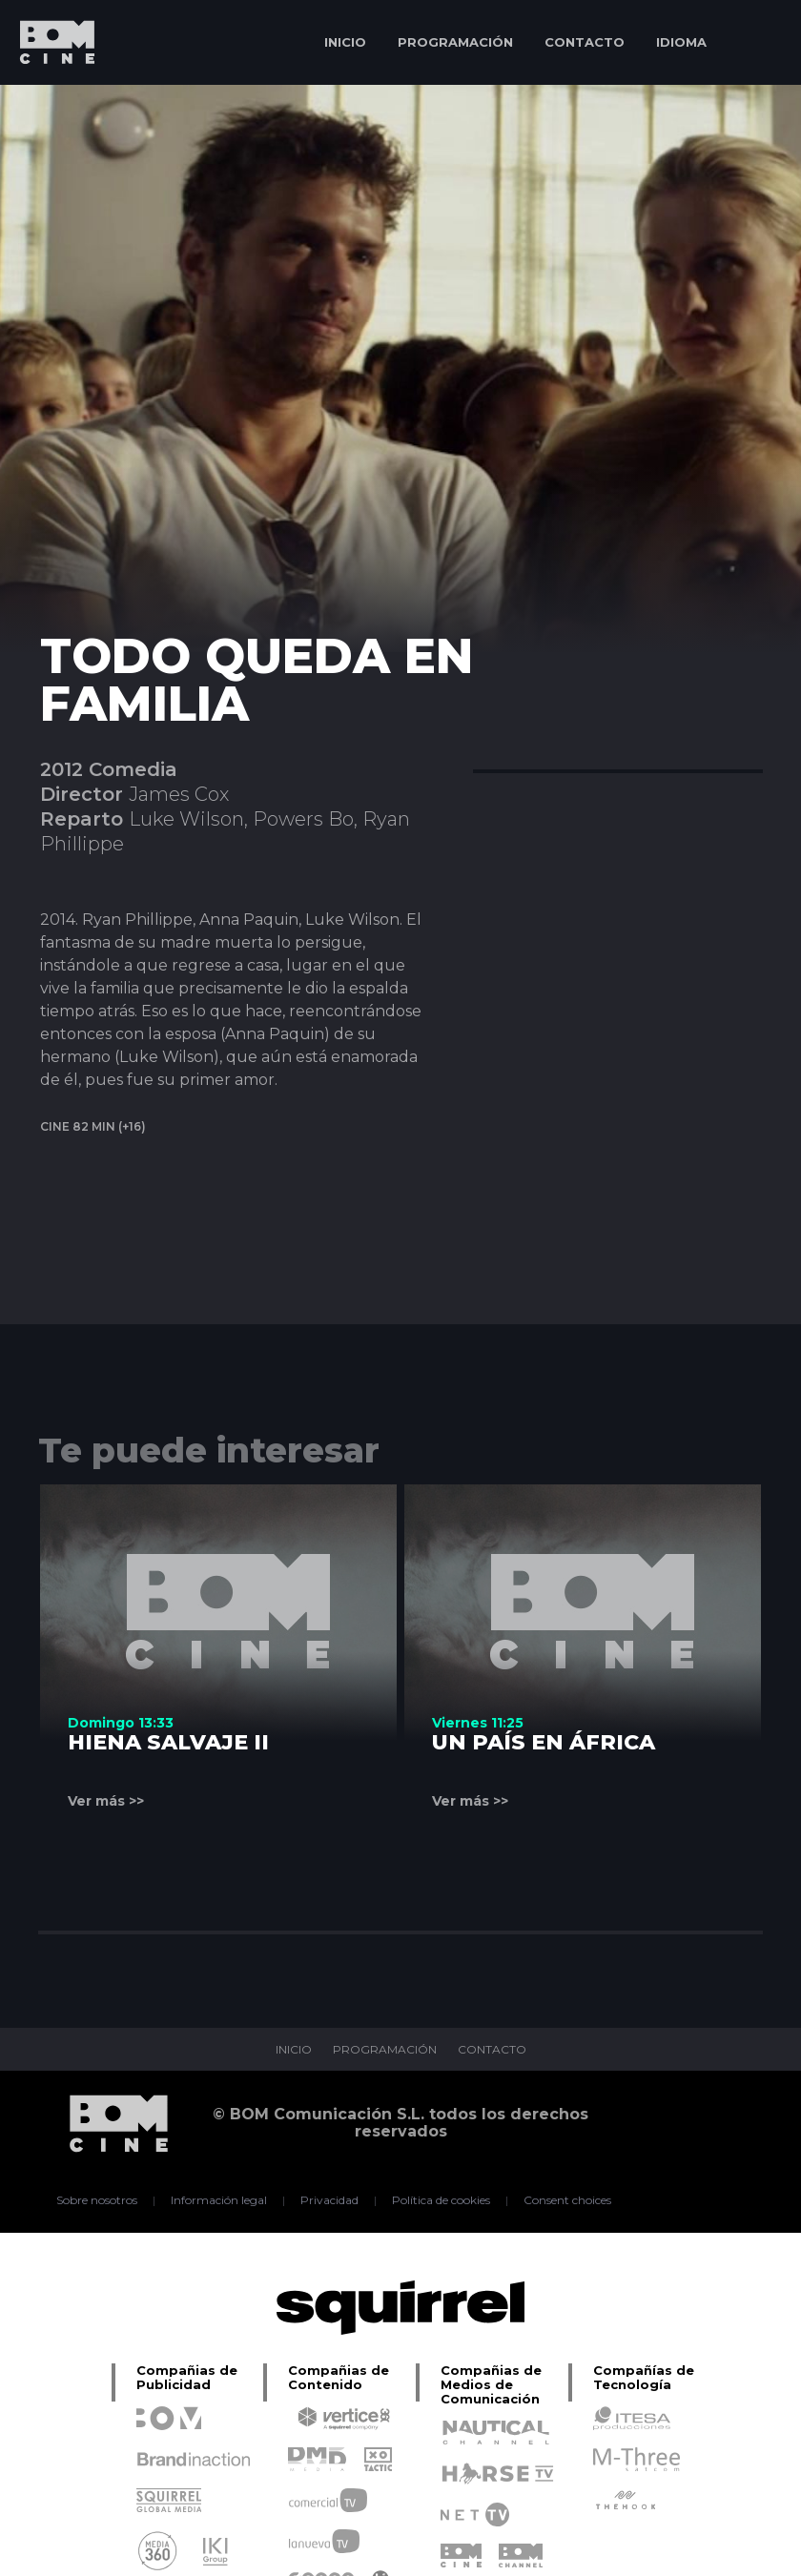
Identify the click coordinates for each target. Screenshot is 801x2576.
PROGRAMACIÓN (455, 42)
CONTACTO (584, 42)
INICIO (345, 42)
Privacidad (329, 2200)
